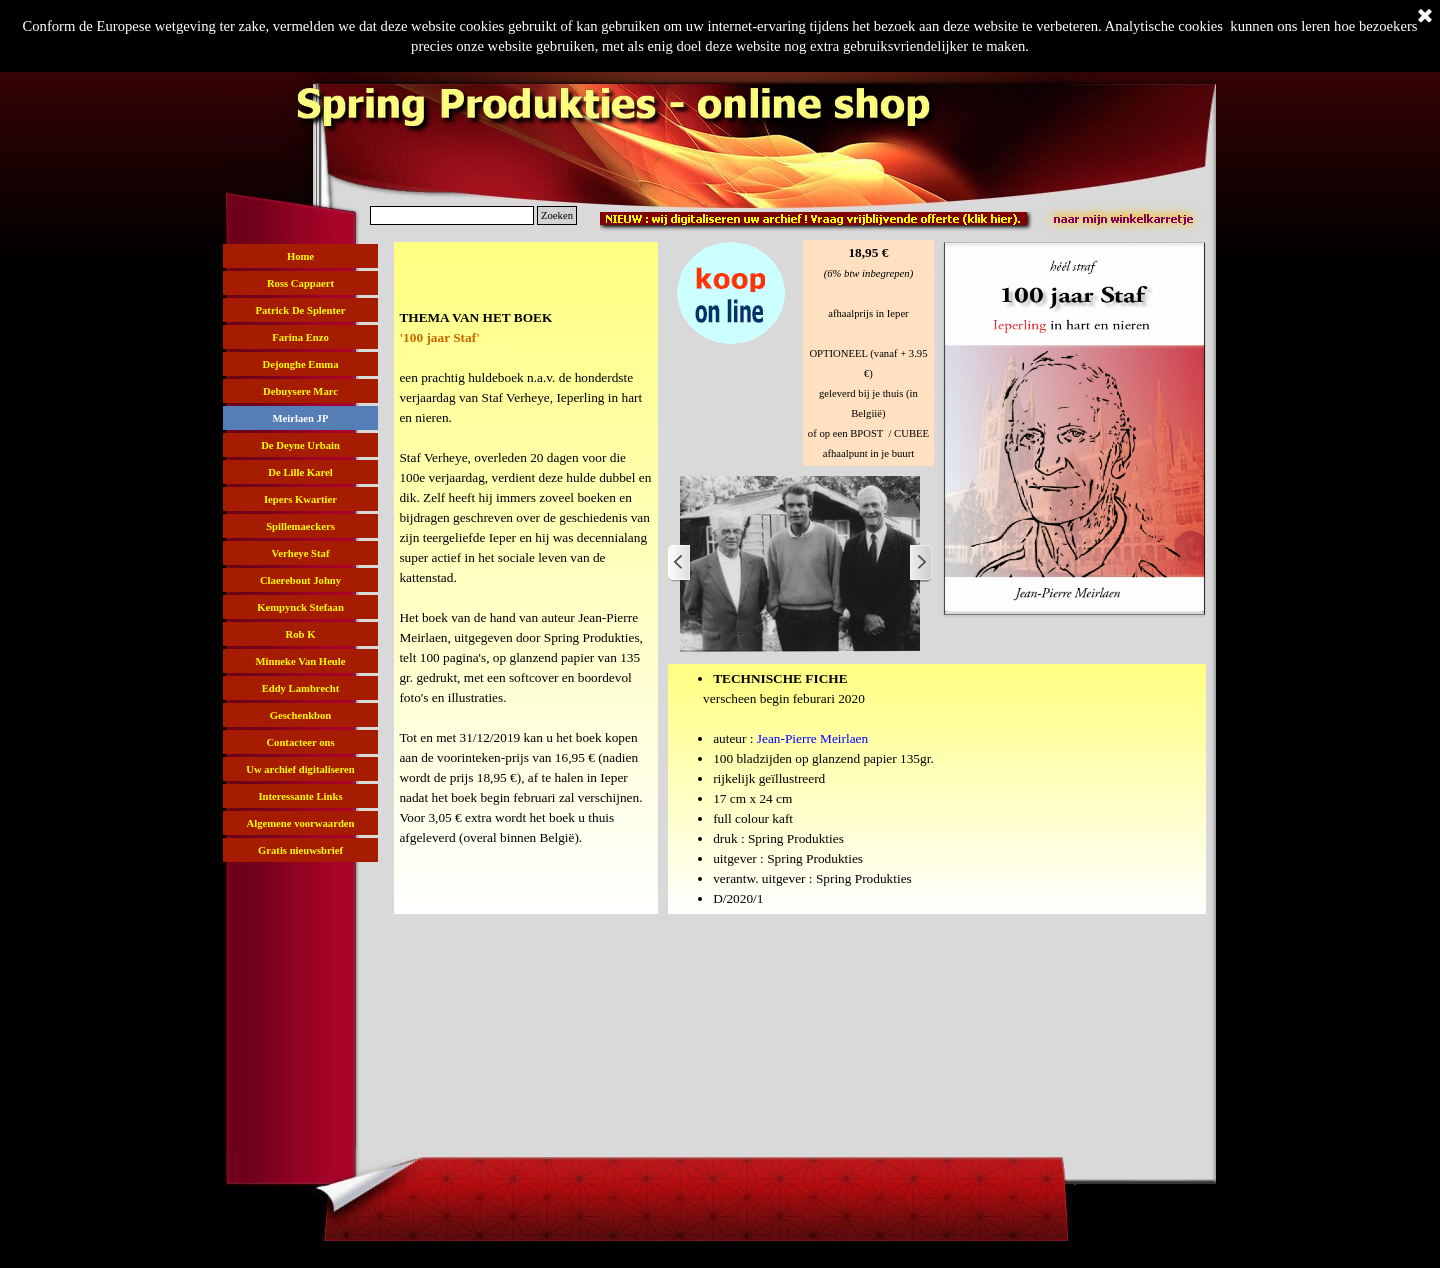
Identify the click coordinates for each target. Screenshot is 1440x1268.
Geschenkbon (301, 715)
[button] (731, 241)
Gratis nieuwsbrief (300, 850)
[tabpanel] (526, 578)
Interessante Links (300, 796)
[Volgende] (920, 563)
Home (300, 256)
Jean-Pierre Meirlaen (812, 738)
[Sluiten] (1425, 17)
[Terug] (680, 563)
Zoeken (557, 215)
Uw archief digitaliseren (300, 769)
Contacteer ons (300, 742)
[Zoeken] (452, 215)
